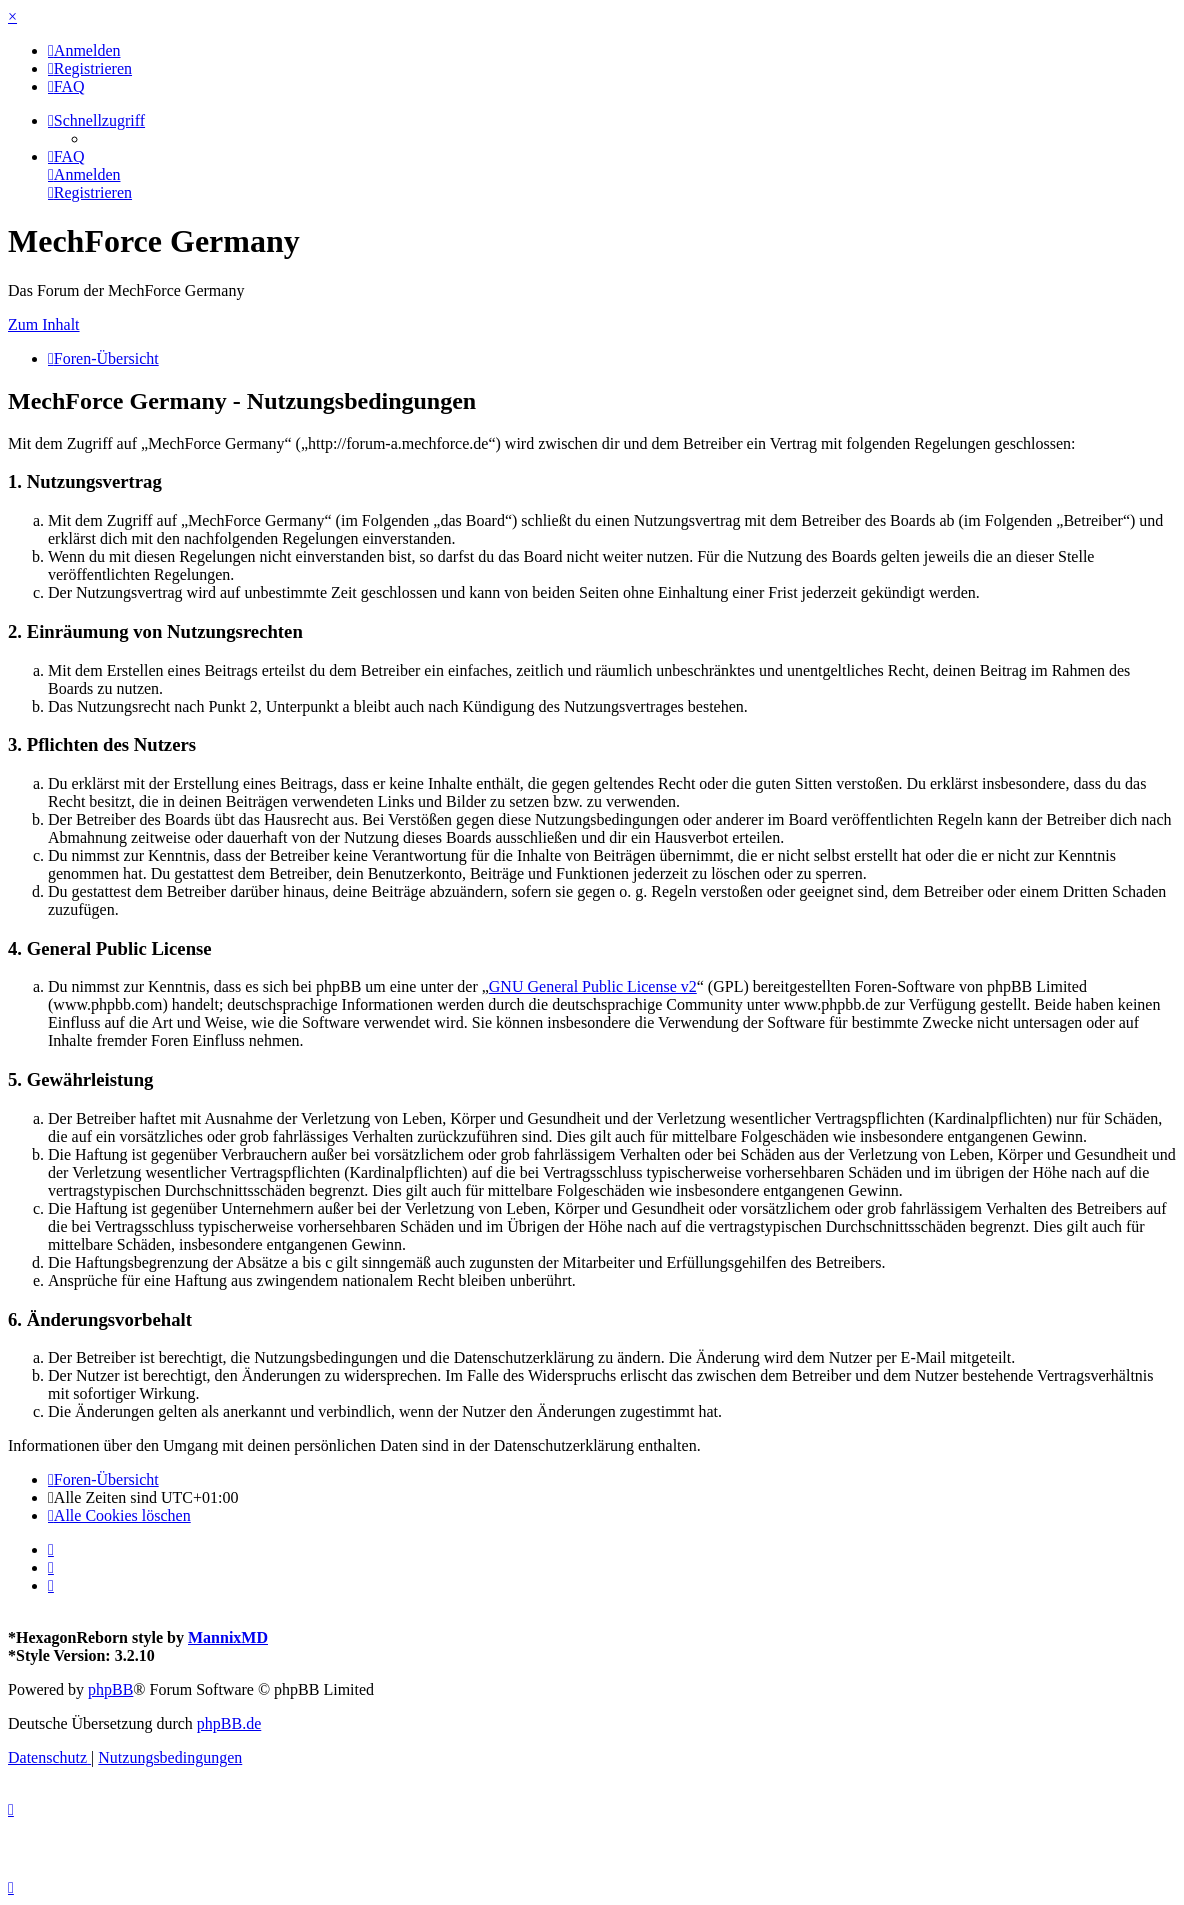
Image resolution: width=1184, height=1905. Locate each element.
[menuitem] (84, 50)
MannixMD (228, 1637)
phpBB (110, 1689)
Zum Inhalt (44, 324)
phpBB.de (229, 1723)
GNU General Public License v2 (593, 986)
